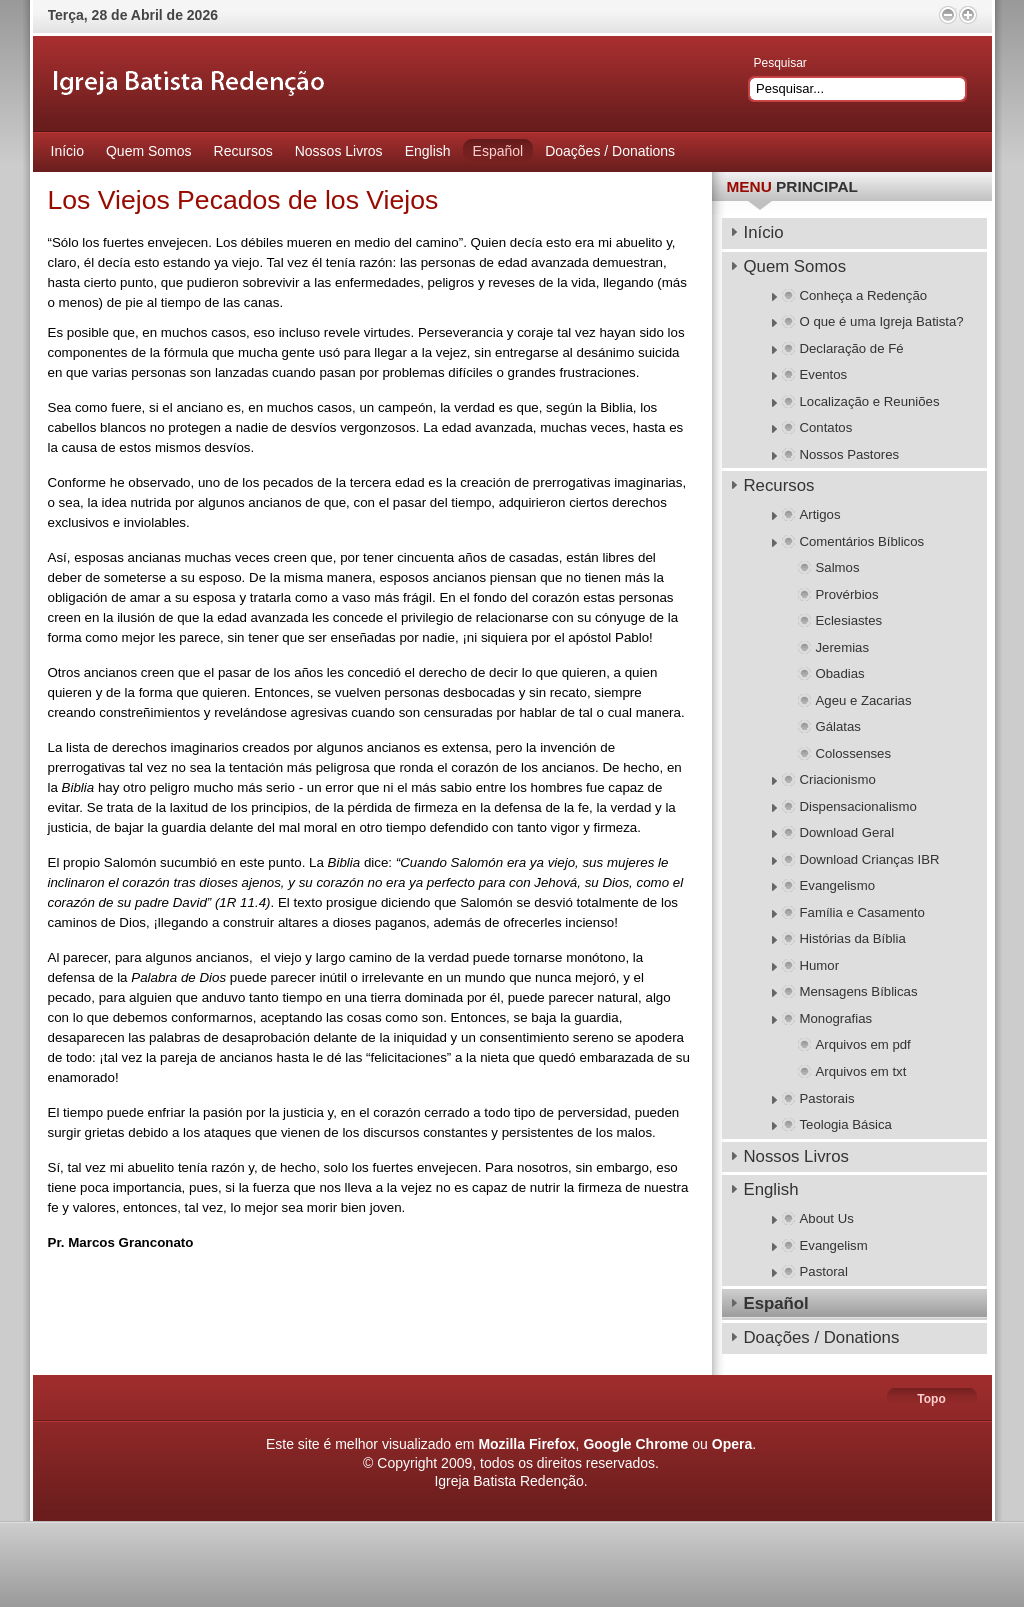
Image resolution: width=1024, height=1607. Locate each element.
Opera (732, 1444)
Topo (931, 1399)
